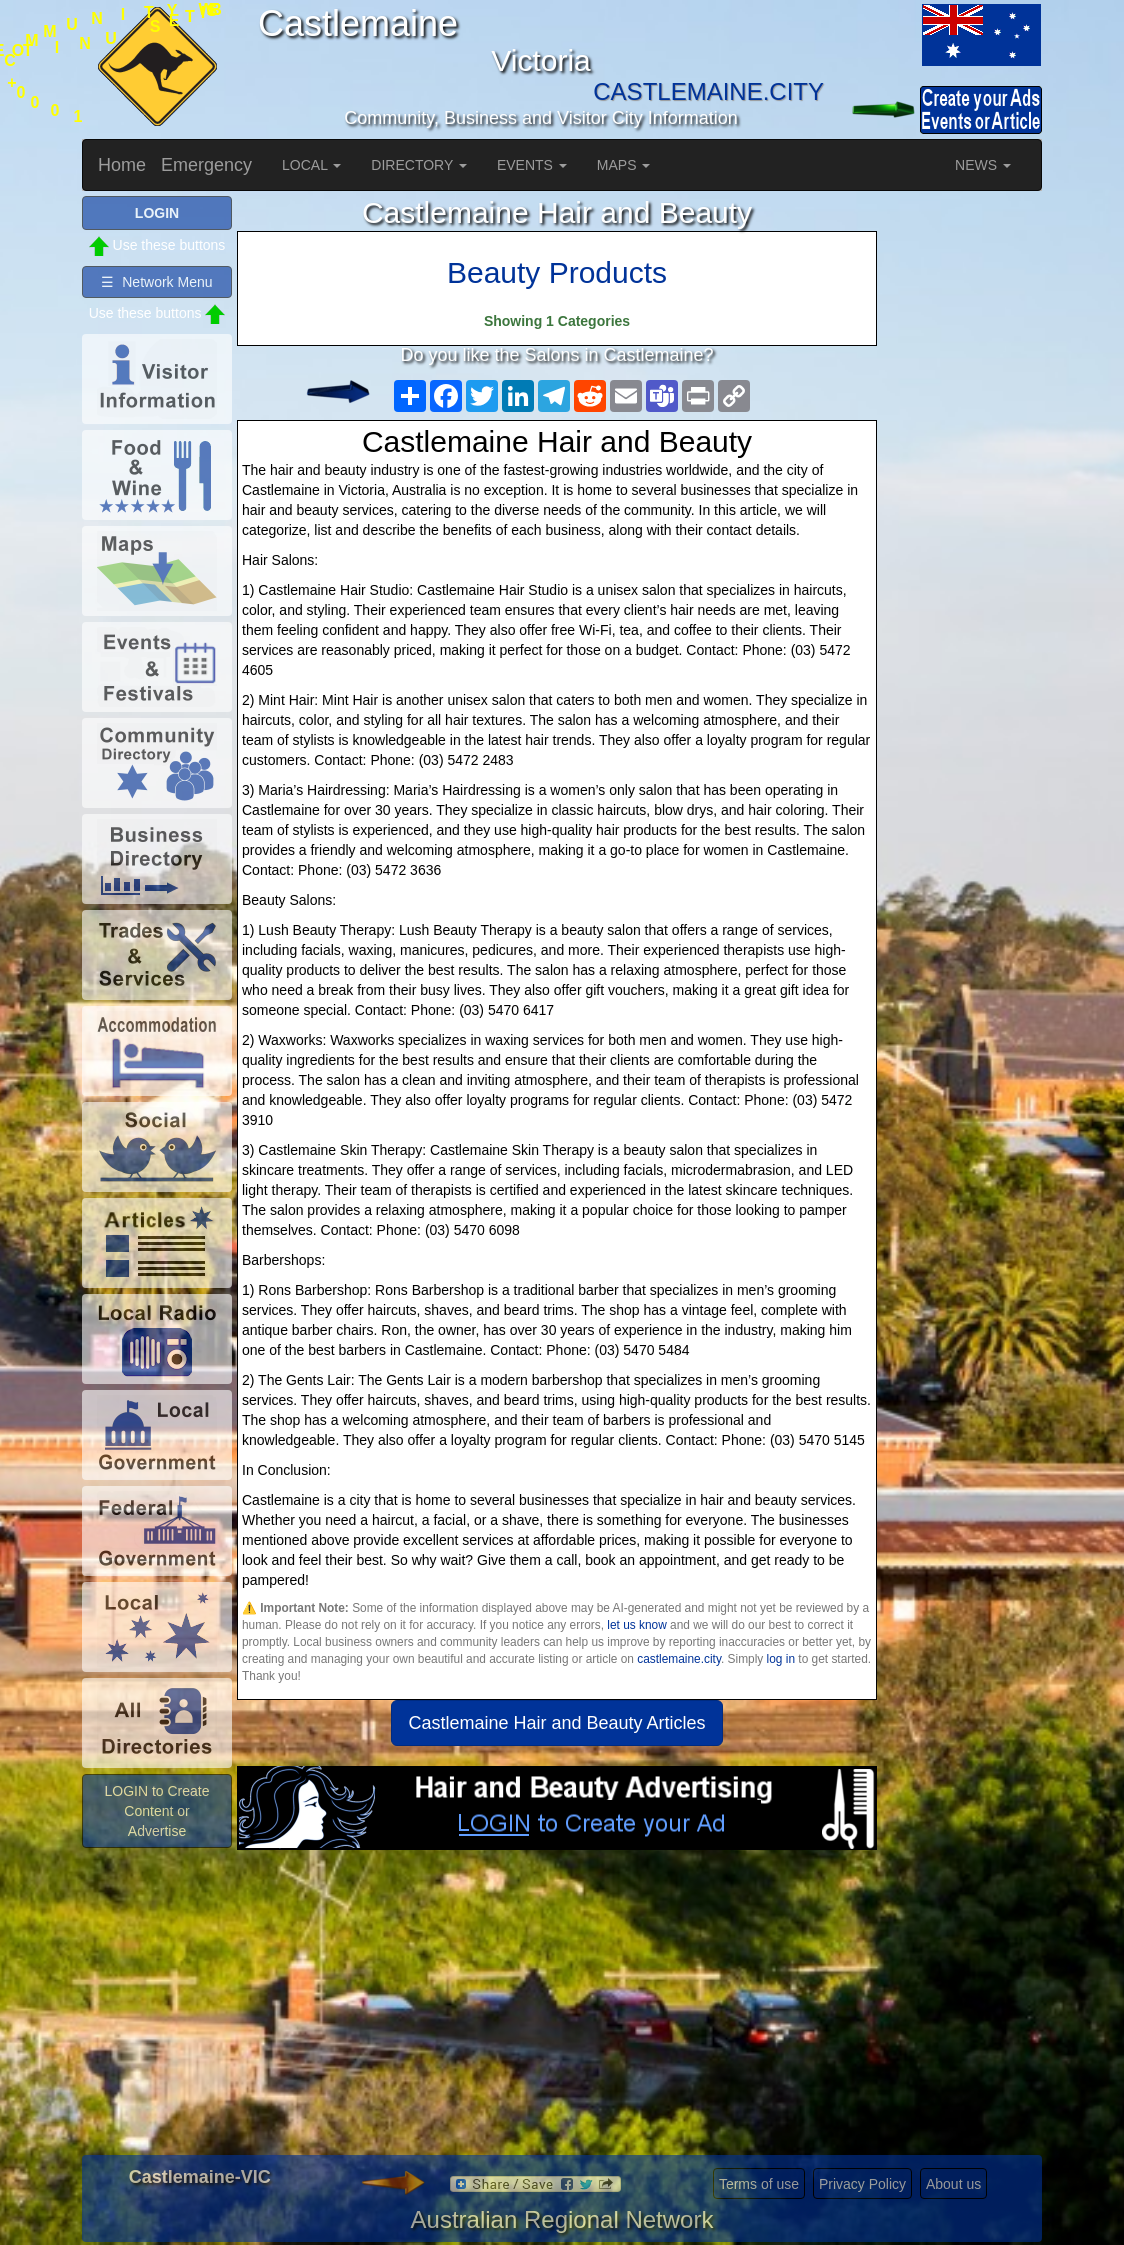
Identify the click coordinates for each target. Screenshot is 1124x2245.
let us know (636, 1625)
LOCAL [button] (311, 165)
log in (781, 1659)
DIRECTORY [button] (419, 165)
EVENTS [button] (532, 165)
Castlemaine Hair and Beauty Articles (556, 1723)
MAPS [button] (624, 165)
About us (953, 2184)
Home (122, 165)
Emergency (206, 165)
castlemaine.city (679, 1659)
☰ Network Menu (156, 282)
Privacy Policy (862, 2184)
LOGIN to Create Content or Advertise (156, 1811)
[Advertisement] (557, 2010)
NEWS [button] (983, 165)
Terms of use (759, 2184)
